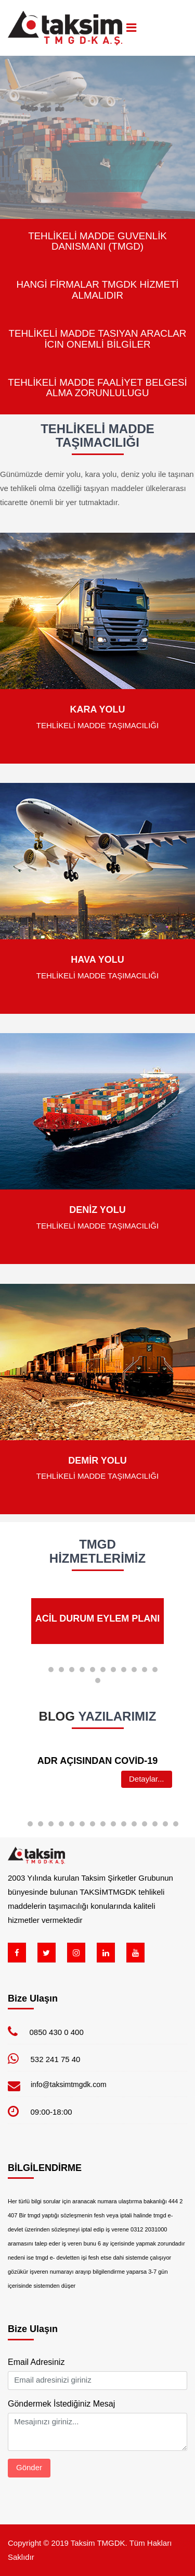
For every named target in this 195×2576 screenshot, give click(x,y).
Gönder (29, 2467)
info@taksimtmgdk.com (69, 2084)
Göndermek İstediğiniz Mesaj (61, 2403)
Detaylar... (146, 1778)
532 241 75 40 (56, 2059)
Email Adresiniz (36, 2362)
